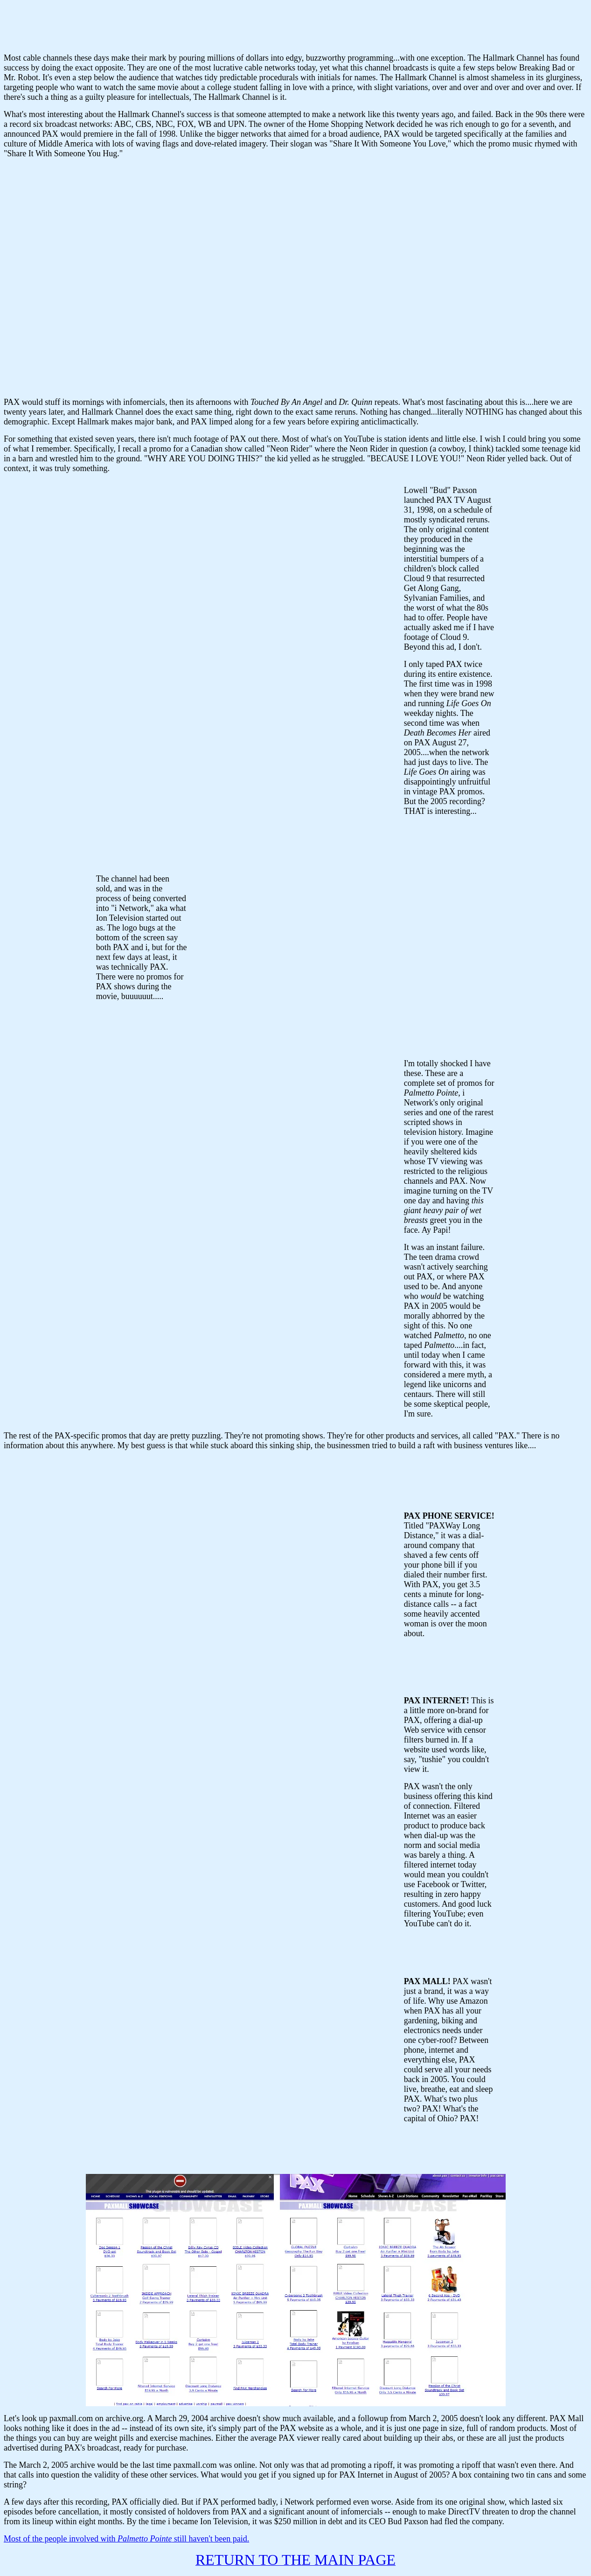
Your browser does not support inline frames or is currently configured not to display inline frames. (296, 25)
